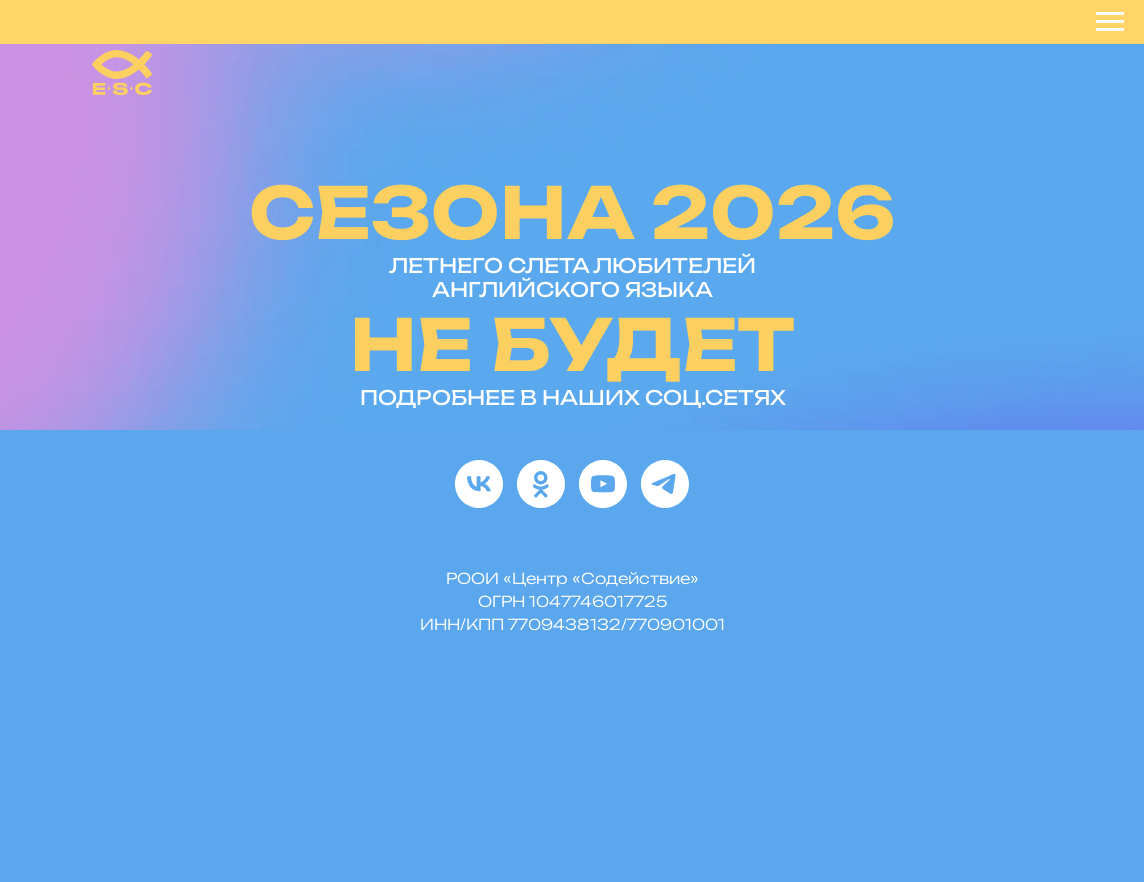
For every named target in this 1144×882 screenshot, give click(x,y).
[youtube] (603, 484)
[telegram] (665, 484)
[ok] (541, 484)
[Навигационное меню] (1110, 22)
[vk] (479, 484)
